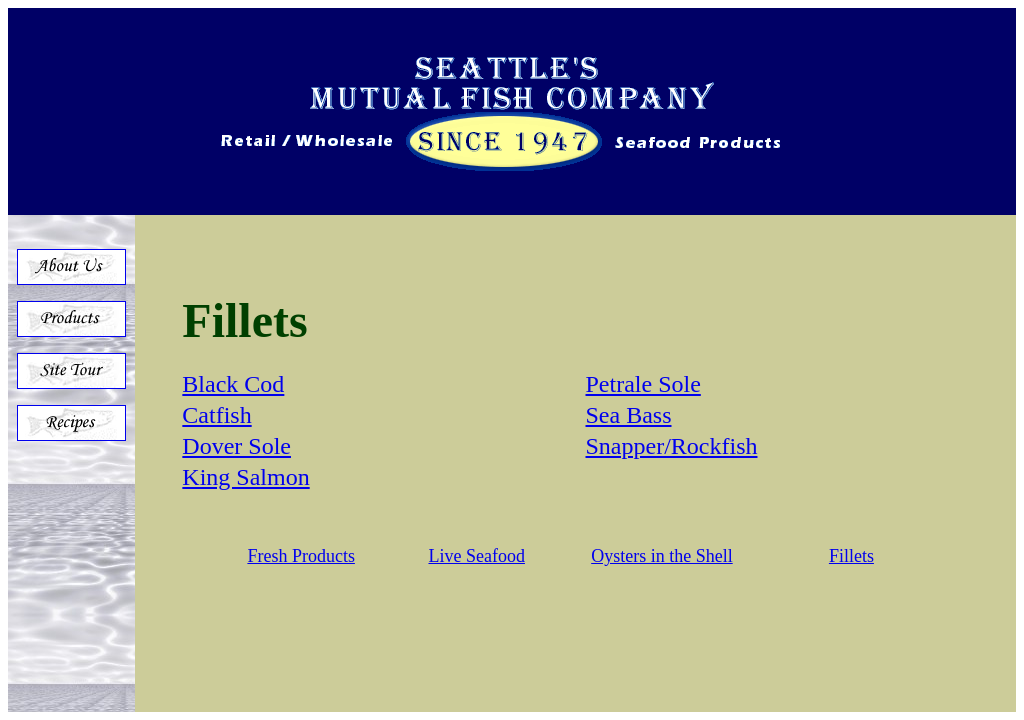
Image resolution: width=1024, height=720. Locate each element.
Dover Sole (236, 446)
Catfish (216, 415)
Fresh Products (301, 556)
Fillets (851, 556)
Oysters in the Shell (662, 556)
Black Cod (233, 384)
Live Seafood (476, 556)
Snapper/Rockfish (672, 446)
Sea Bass (629, 415)
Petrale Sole (643, 384)
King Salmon (245, 477)
